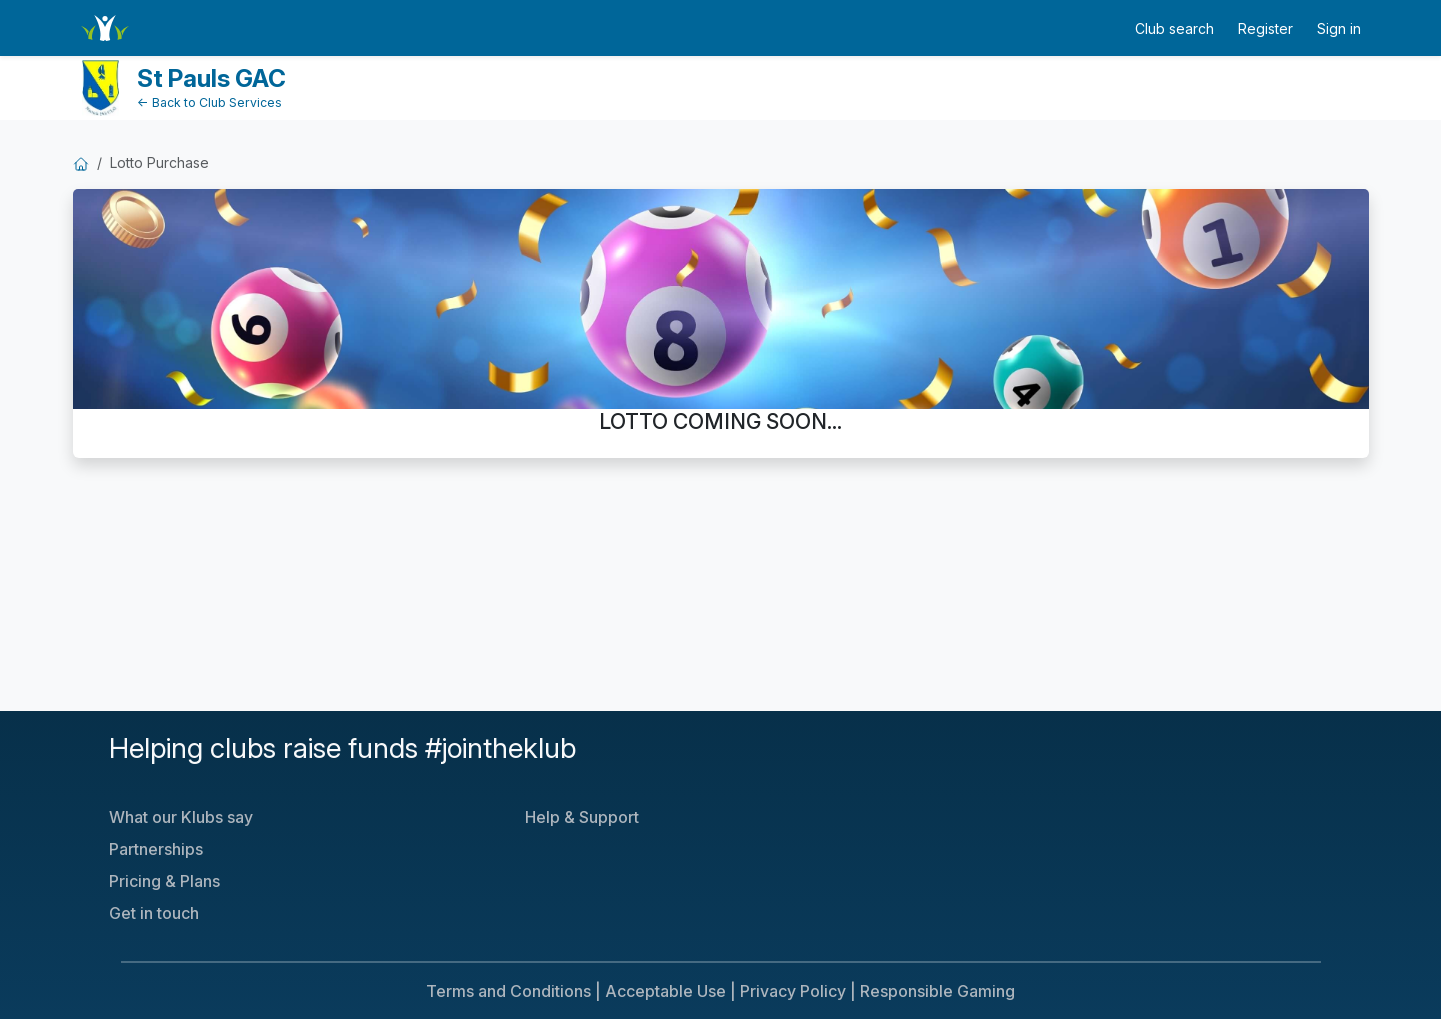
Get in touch (154, 913)
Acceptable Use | (670, 991)
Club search (1174, 28)
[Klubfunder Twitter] (945, 760)
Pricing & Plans (164, 881)
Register (1265, 28)
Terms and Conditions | (513, 991)
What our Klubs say (181, 817)
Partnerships (156, 849)
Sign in (1339, 28)
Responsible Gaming (937, 991)
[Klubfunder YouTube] (961, 760)
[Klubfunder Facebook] (953, 760)
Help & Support (582, 817)
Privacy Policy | (798, 991)
